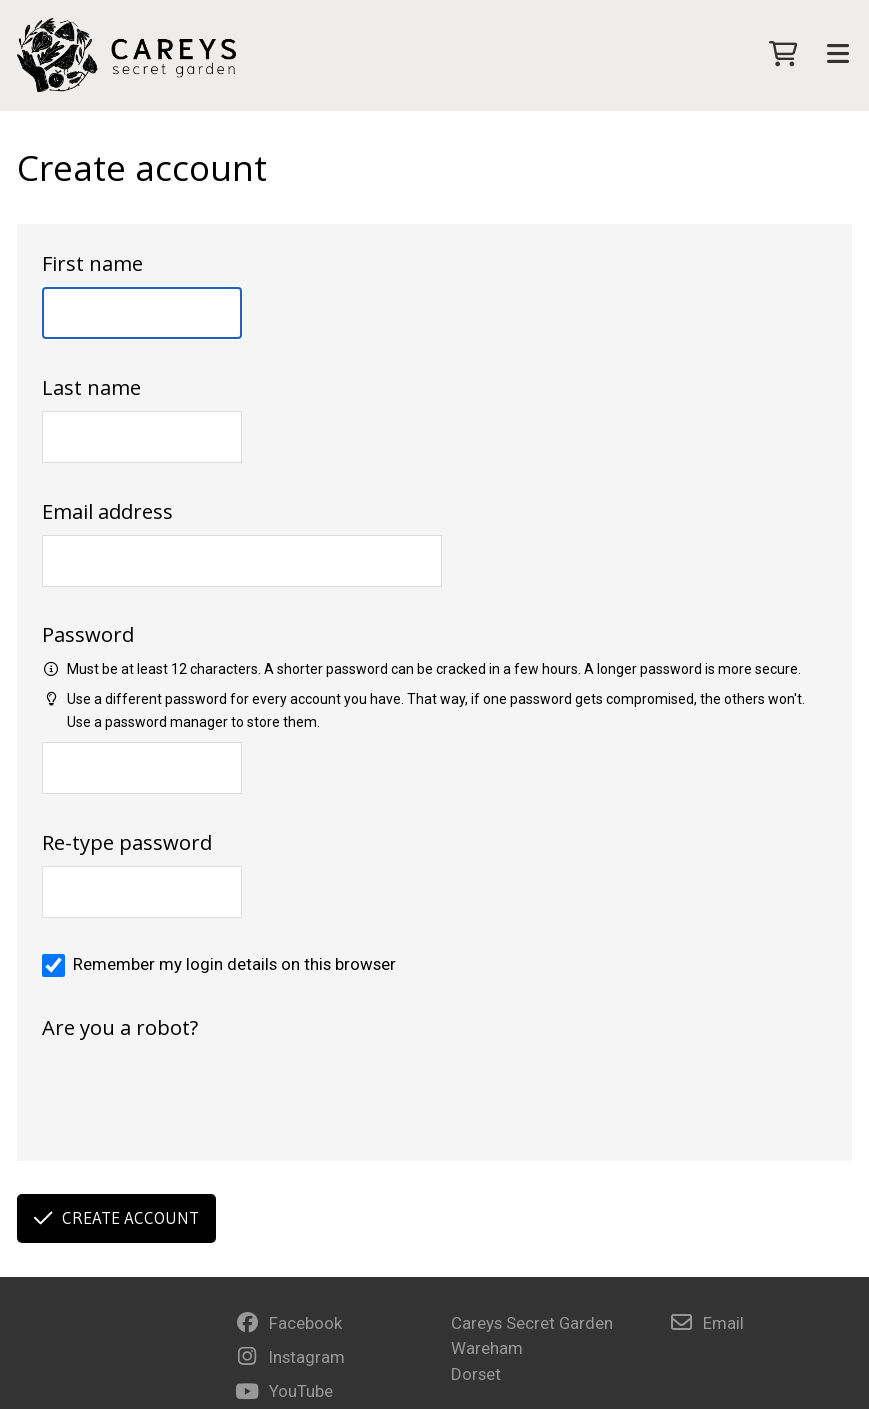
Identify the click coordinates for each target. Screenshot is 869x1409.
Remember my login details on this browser (234, 964)
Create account (117, 1218)
